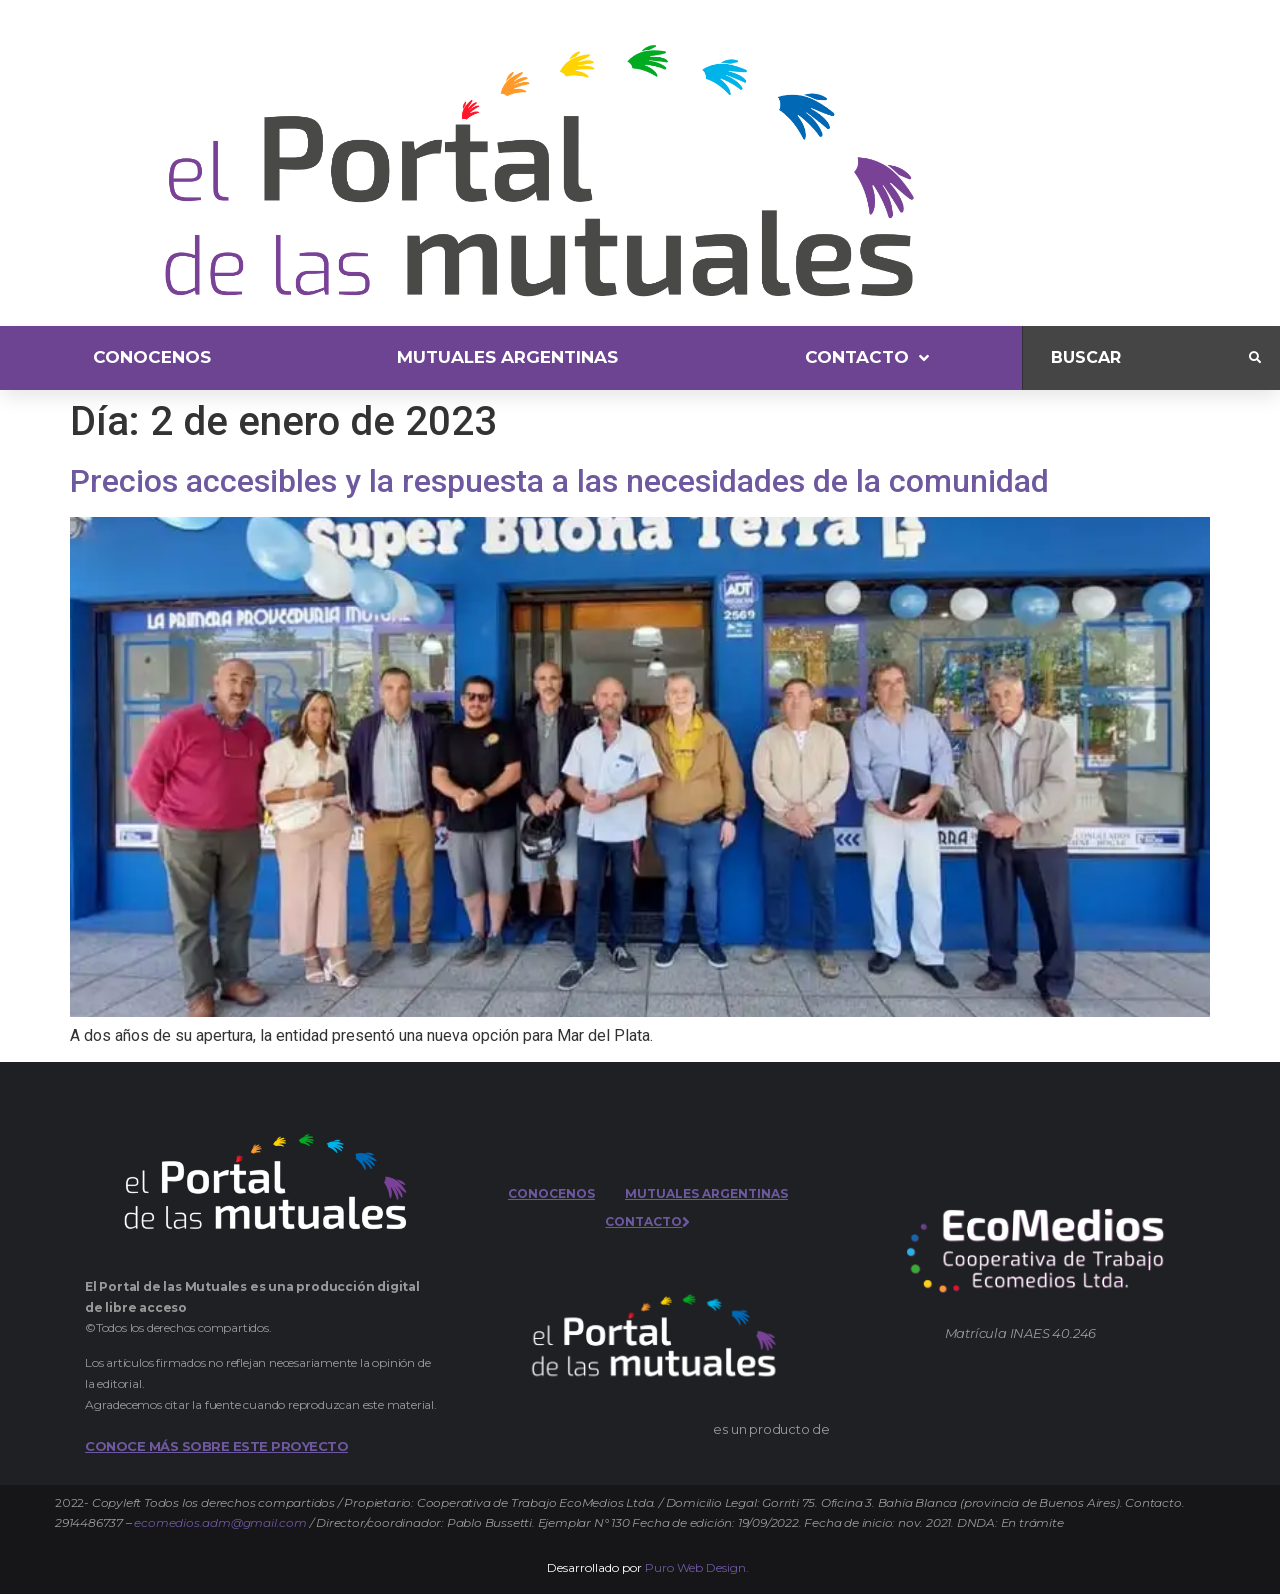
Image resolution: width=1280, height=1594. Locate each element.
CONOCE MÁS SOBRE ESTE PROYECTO (216, 1446)
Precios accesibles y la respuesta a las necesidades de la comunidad (559, 481)
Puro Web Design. (697, 1567)
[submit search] (1255, 358)
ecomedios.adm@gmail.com (220, 1522)
